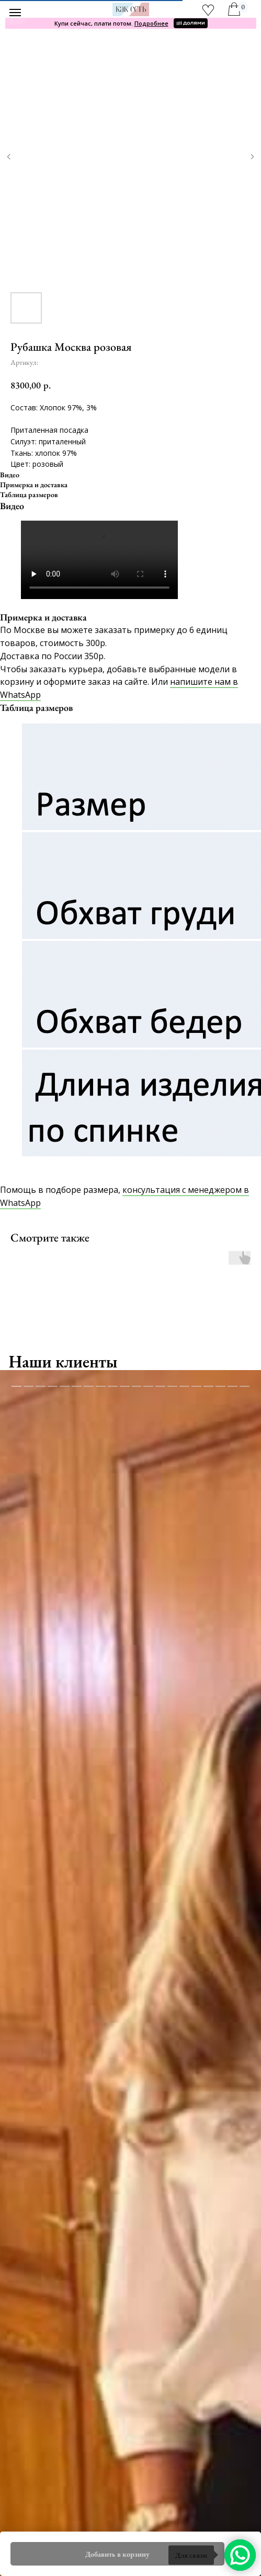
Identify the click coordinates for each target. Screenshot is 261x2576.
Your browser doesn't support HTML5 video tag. (99, 560)
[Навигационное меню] (15, 12)
